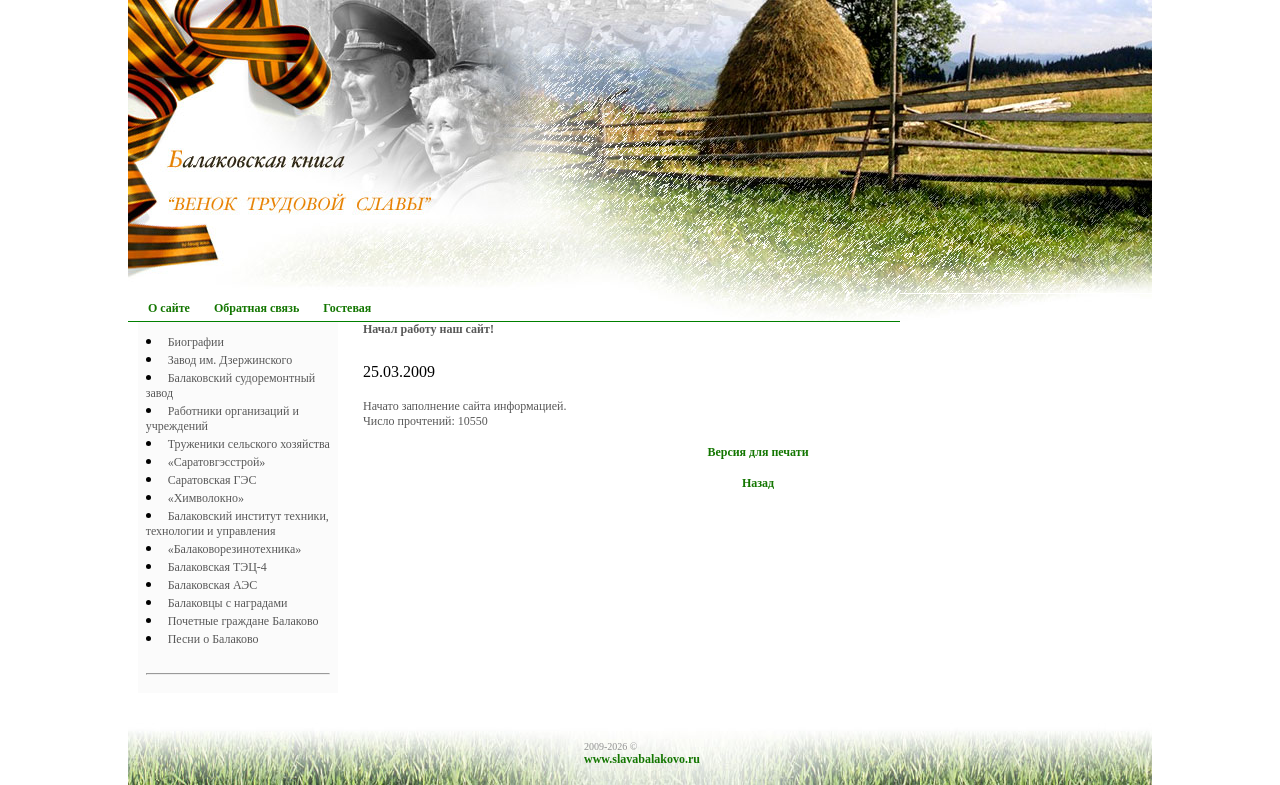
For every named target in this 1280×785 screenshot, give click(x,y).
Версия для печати (757, 452)
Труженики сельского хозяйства (249, 444)
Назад (758, 483)
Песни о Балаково (213, 639)
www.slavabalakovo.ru (642, 759)
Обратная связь (256, 308)
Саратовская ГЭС (212, 480)
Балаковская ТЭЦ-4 (217, 567)
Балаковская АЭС (213, 585)
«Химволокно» (206, 498)
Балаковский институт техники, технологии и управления (237, 523)
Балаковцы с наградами (228, 603)
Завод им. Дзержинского (230, 360)
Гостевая (347, 308)
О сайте (169, 308)
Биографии (196, 342)
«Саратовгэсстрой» (217, 462)
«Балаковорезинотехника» (235, 549)
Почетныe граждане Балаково (243, 621)
